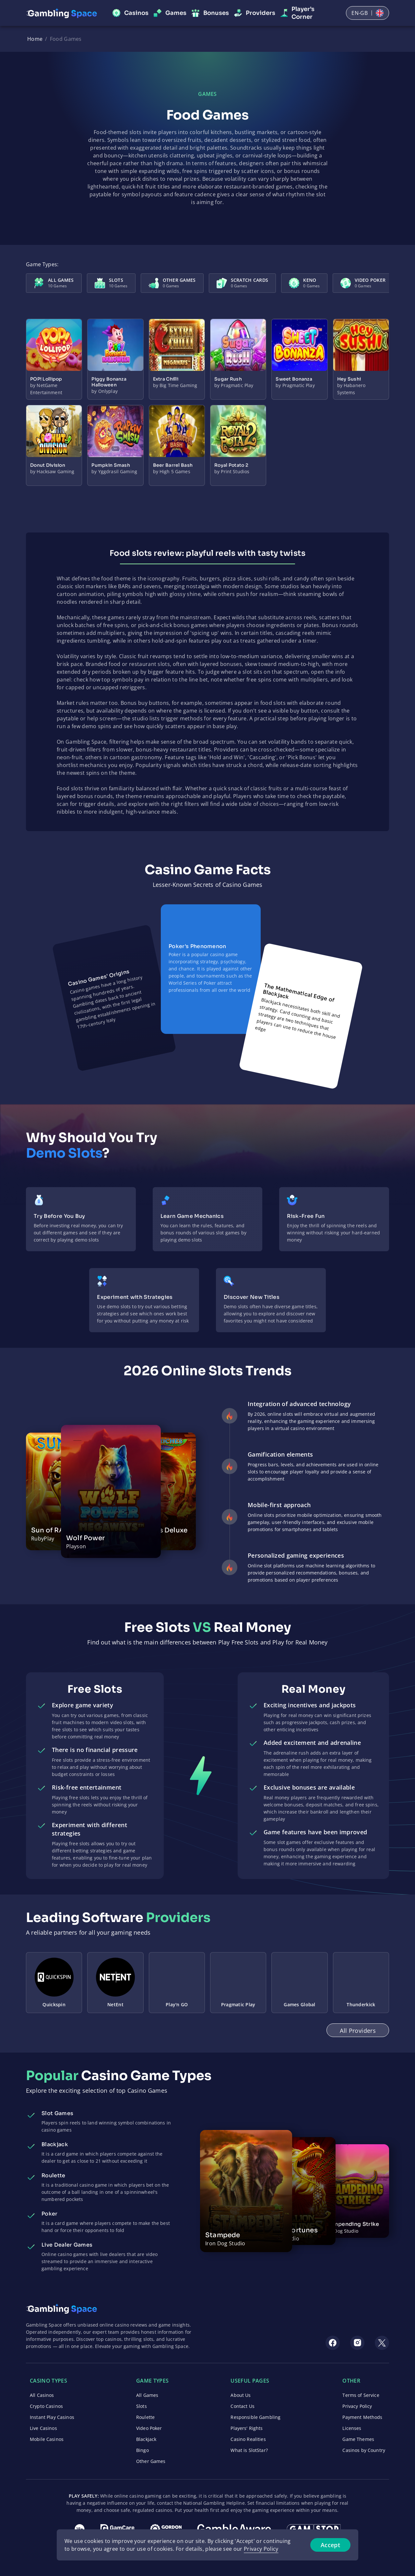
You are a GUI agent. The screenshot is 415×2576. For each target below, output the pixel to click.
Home (34, 38)
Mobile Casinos (47, 2439)
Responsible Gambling (255, 2417)
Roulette (145, 2417)
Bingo (142, 2450)
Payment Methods (362, 2417)
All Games (147, 2395)
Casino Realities (248, 2439)
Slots (141, 2406)
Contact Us (242, 2406)
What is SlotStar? (249, 2450)
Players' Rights (247, 2428)
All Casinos (42, 2395)
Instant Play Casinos (52, 2417)
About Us (241, 2395)
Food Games (66, 38)
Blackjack (146, 2439)
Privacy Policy (357, 2406)
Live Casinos (43, 2428)
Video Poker (149, 2428)
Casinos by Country (363, 2450)
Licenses (351, 2428)
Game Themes (358, 2439)
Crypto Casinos (46, 2406)
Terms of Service (360, 2395)
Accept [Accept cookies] (330, 2545)
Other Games (151, 2461)
